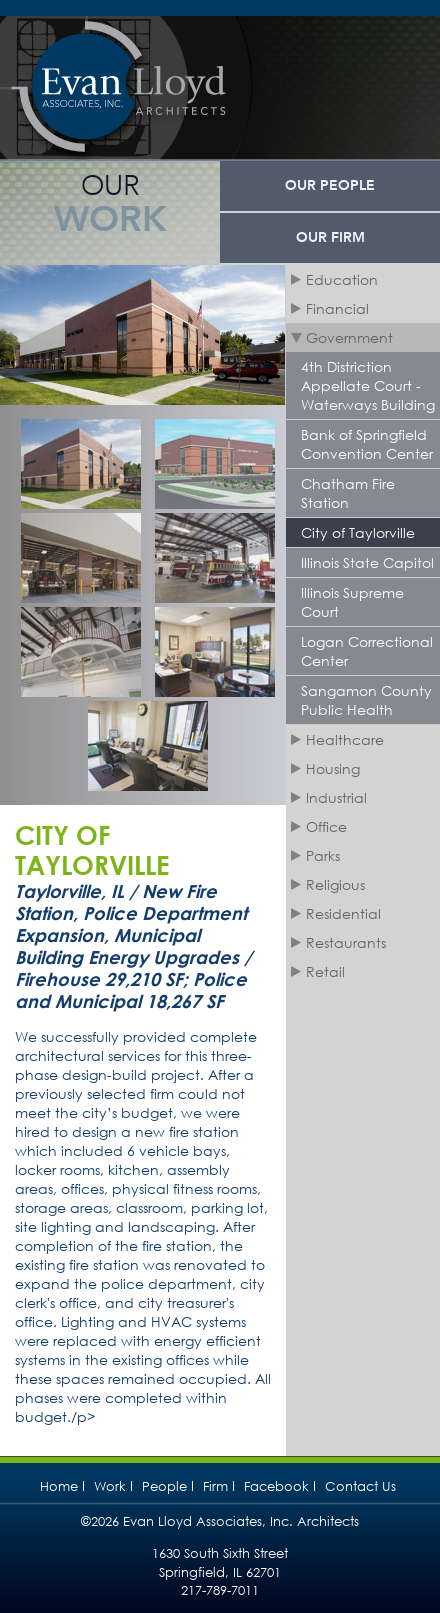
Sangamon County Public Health (366, 700)
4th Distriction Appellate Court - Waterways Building (368, 385)
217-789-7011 (220, 1590)
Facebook (276, 1486)
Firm (215, 1486)
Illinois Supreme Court (352, 602)
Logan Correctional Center (367, 651)
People (164, 1486)
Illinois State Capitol (367, 562)
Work (110, 1486)
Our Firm (330, 238)
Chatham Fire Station (348, 493)
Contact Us (360, 1486)
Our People (330, 186)
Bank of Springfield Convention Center (367, 444)
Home (59, 1486)
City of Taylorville (358, 532)
